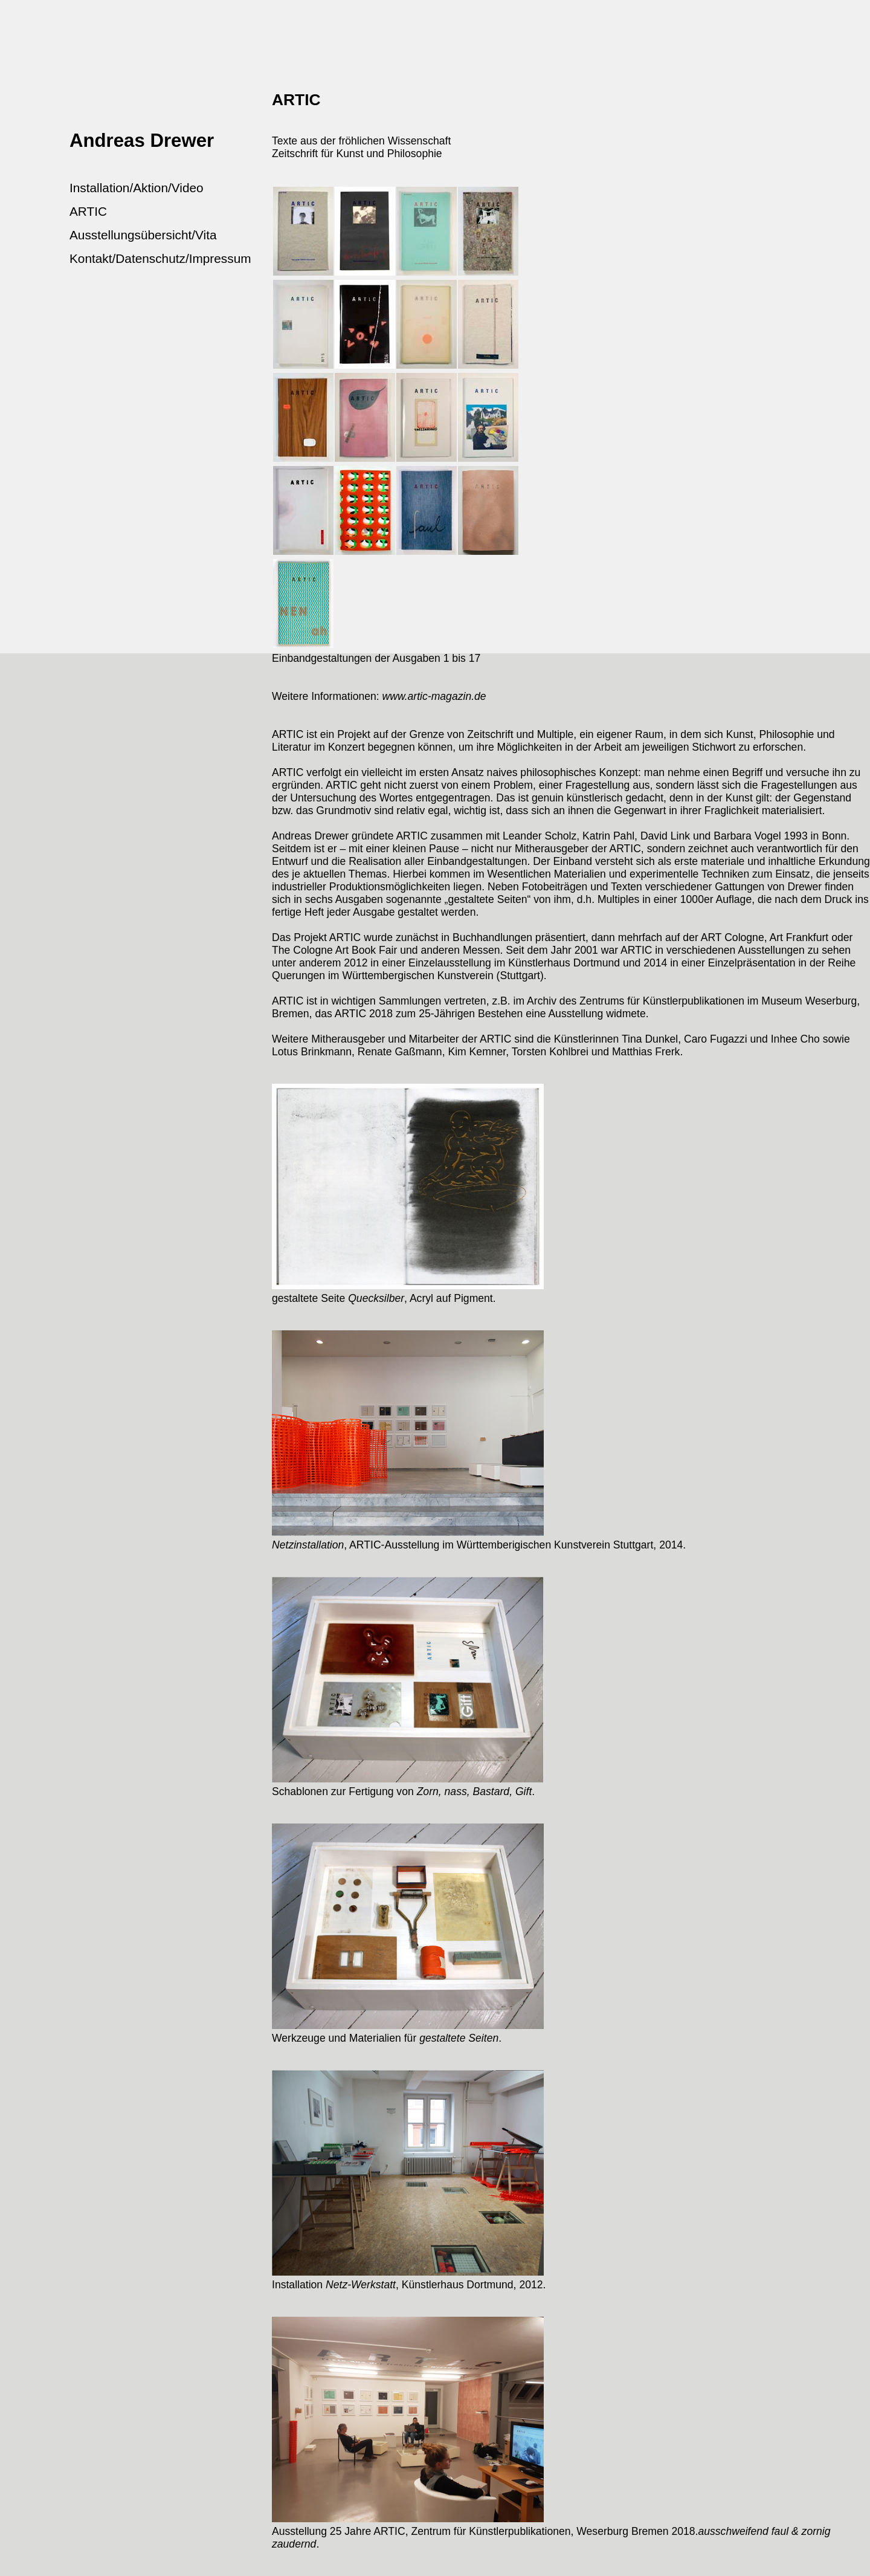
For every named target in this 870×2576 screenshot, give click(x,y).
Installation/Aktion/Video (136, 188)
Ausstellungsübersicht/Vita (143, 235)
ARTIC (88, 211)
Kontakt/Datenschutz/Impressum (160, 258)
